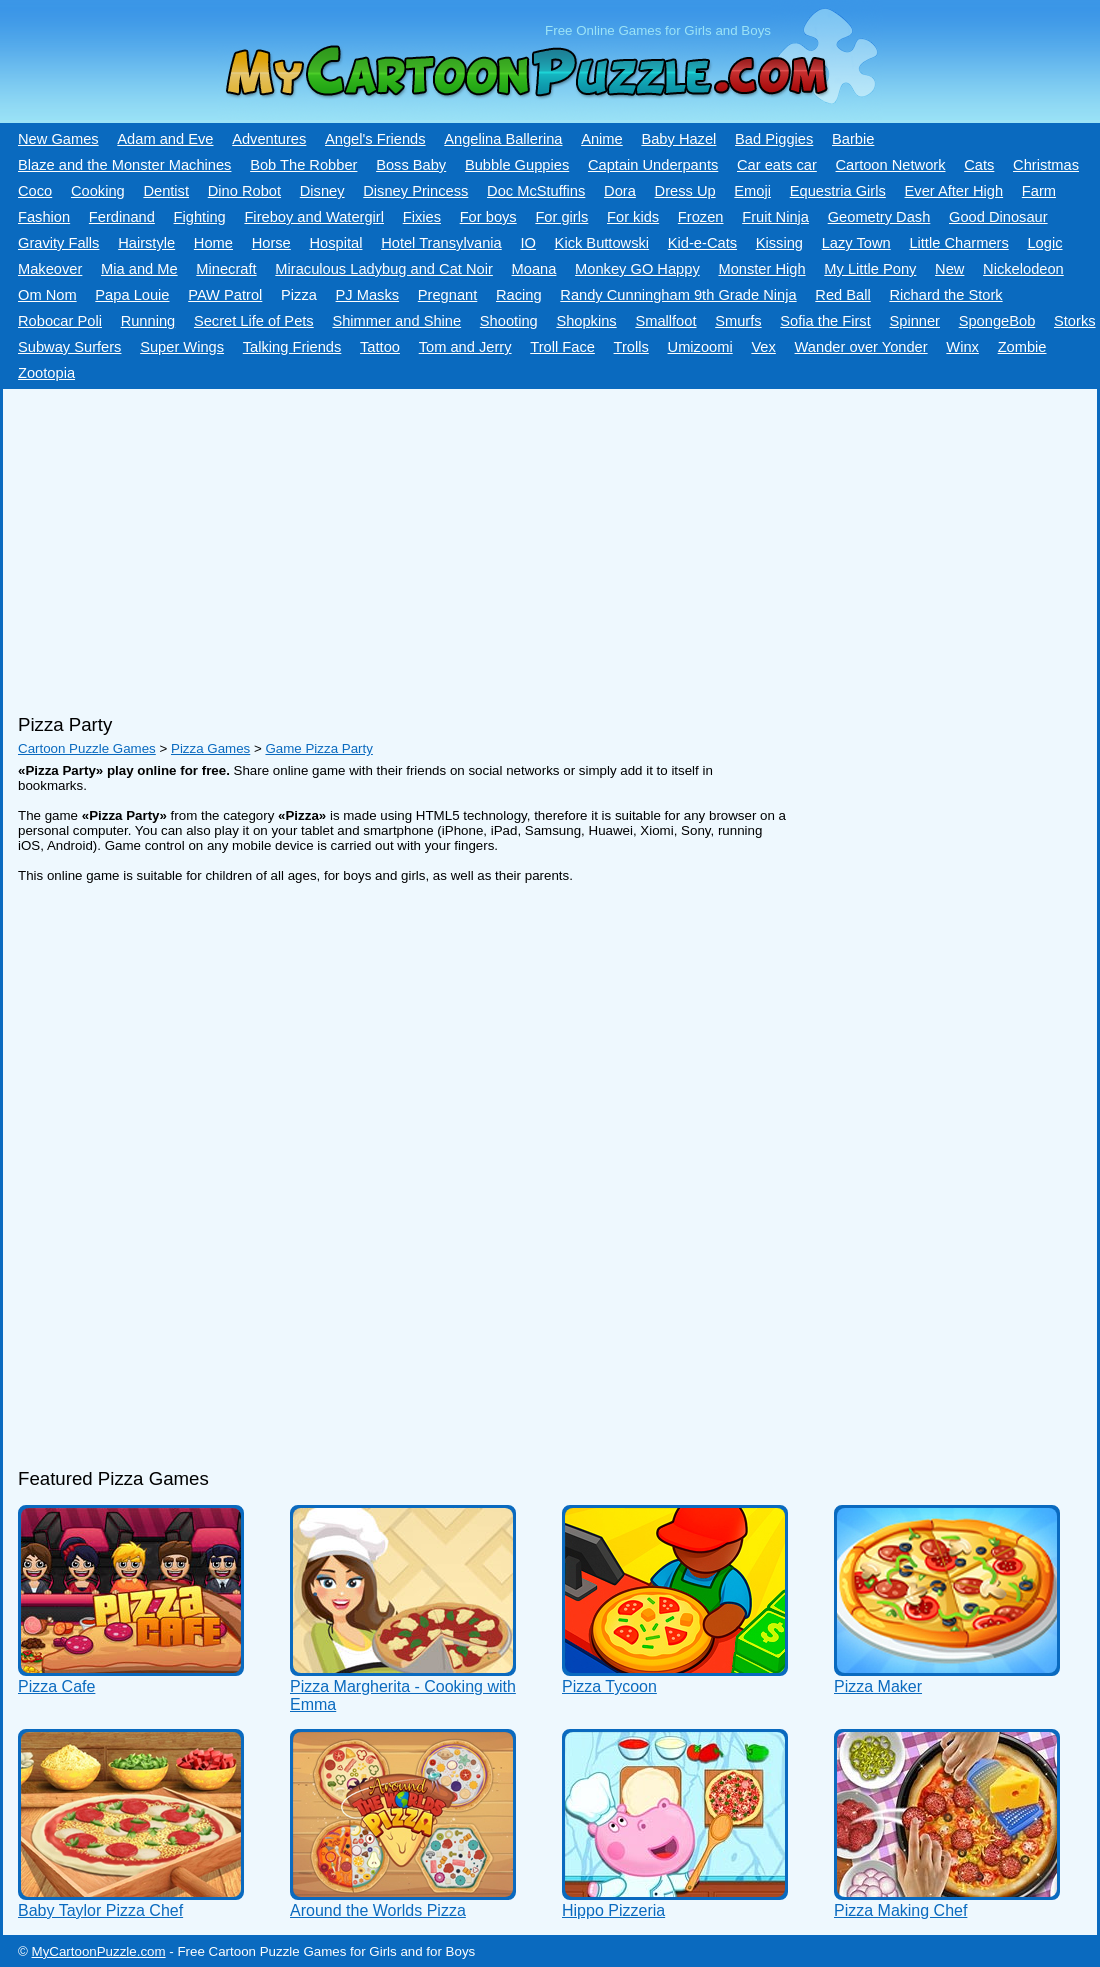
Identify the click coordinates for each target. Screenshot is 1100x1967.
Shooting (509, 321)
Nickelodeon (1023, 269)
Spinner (914, 321)
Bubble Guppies (517, 165)
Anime (602, 139)
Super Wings (182, 347)
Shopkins (586, 321)
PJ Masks (368, 295)
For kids (633, 217)
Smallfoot (665, 321)
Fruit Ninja (775, 217)
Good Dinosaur (998, 217)
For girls (561, 217)
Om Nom (47, 295)
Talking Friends (292, 347)
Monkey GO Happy (637, 269)
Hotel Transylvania (441, 243)
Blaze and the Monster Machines (124, 165)
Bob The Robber (303, 165)
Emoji (752, 191)
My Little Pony (870, 269)
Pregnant (447, 295)
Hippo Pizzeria (613, 1910)
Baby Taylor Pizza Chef (100, 1910)
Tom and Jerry (465, 347)
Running (148, 321)
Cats (979, 165)
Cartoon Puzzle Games (87, 748)
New (949, 269)
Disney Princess (415, 191)
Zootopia (46, 373)
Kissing (779, 243)
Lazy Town (856, 243)
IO (527, 243)
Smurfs (738, 321)
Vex (763, 347)
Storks (1075, 321)
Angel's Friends (375, 139)
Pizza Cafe (56, 1686)
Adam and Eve (165, 139)
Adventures (269, 139)
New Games (58, 139)
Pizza (299, 295)
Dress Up (685, 191)
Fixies (422, 217)
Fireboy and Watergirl (314, 217)
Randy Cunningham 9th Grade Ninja (678, 295)
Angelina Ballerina (503, 139)
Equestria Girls (838, 191)
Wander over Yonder (861, 347)
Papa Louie (132, 295)
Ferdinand (122, 217)
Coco (35, 191)
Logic (1044, 243)
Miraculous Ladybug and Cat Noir (384, 269)
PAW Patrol (225, 295)
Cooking (98, 191)
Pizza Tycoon (609, 1686)
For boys (488, 217)
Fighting (200, 217)
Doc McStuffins (536, 191)
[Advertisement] (543, 544)
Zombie (1022, 347)
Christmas (1046, 165)
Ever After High (954, 191)
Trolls (631, 347)
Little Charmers (958, 243)
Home (213, 243)
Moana (534, 269)
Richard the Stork (945, 295)
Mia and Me (139, 269)
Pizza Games (210, 748)
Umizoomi (700, 347)
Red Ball (842, 295)
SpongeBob (997, 321)
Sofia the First (825, 321)
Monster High (761, 269)
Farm (1039, 191)
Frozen (701, 217)
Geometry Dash (879, 217)
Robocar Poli (60, 321)
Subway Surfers (69, 347)
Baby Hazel (678, 139)
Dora (620, 191)
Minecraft (226, 269)
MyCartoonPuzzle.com (99, 1951)
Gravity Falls (58, 243)
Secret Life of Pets (254, 321)
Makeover (50, 269)
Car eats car (777, 165)
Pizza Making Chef (900, 1910)
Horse (271, 243)
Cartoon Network (891, 165)
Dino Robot (244, 191)
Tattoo (380, 347)
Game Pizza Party (318, 748)
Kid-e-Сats (702, 243)
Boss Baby (411, 165)
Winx (962, 347)
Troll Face (562, 347)
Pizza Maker (878, 1686)
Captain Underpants (653, 165)
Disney (322, 191)
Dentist (166, 191)
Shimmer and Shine (396, 321)
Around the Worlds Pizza (378, 1910)
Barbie (853, 139)
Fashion (44, 217)
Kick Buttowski (602, 243)
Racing (519, 295)
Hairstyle (146, 243)
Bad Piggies (774, 139)
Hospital (335, 243)
